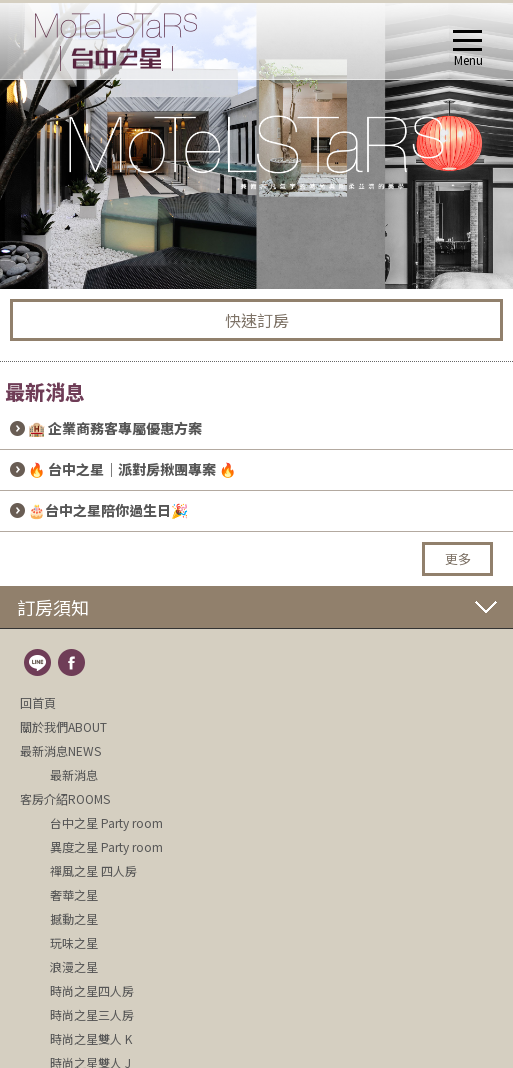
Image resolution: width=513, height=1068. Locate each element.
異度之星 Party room (106, 846)
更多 (458, 558)
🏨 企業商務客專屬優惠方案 (115, 428)
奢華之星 (74, 894)
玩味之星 (74, 942)
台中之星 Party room (106, 822)
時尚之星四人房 (92, 990)
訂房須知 (53, 607)
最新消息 (74, 774)
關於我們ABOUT (63, 726)
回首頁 (38, 702)
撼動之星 (74, 918)
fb (73, 664)
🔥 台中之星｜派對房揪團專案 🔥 (132, 469)
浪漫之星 (74, 966)
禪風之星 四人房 (93, 870)
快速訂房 (257, 320)
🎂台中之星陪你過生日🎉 (108, 510)
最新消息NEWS (60, 750)
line (39, 664)
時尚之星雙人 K (91, 1038)
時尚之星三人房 (92, 1014)
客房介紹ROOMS (65, 798)
